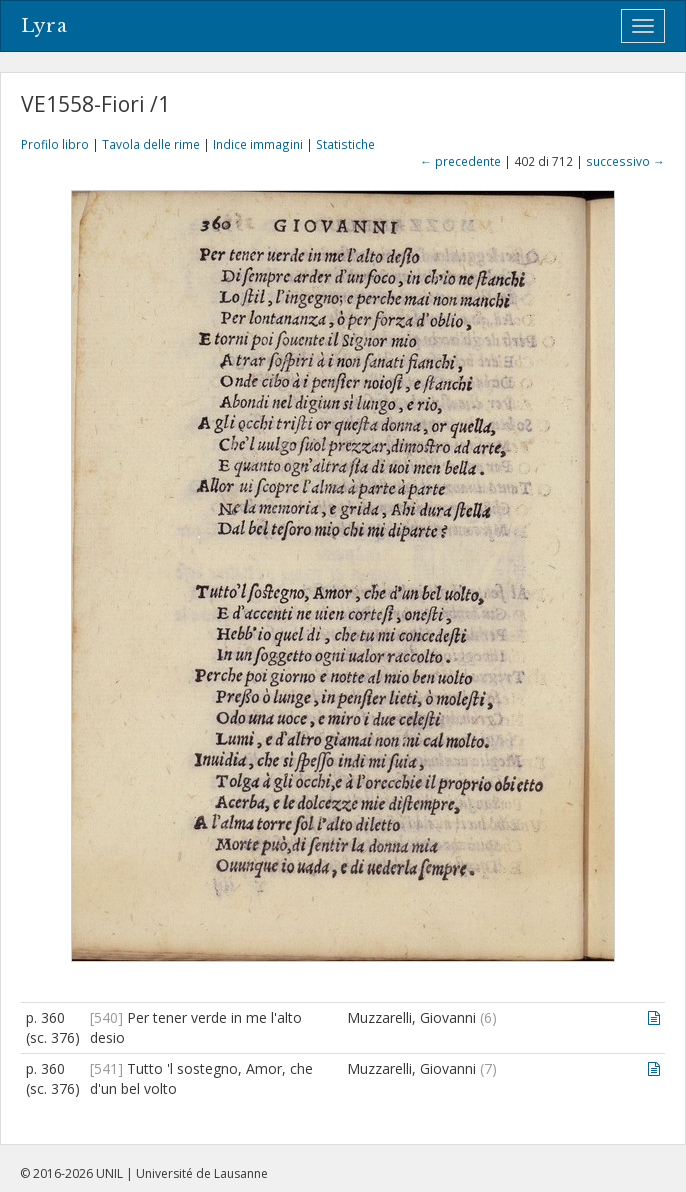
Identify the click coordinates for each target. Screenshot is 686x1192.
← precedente (460, 161)
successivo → (625, 161)
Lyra (44, 26)
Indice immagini (258, 144)
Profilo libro (55, 144)
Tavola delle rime (151, 144)
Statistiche (345, 144)
